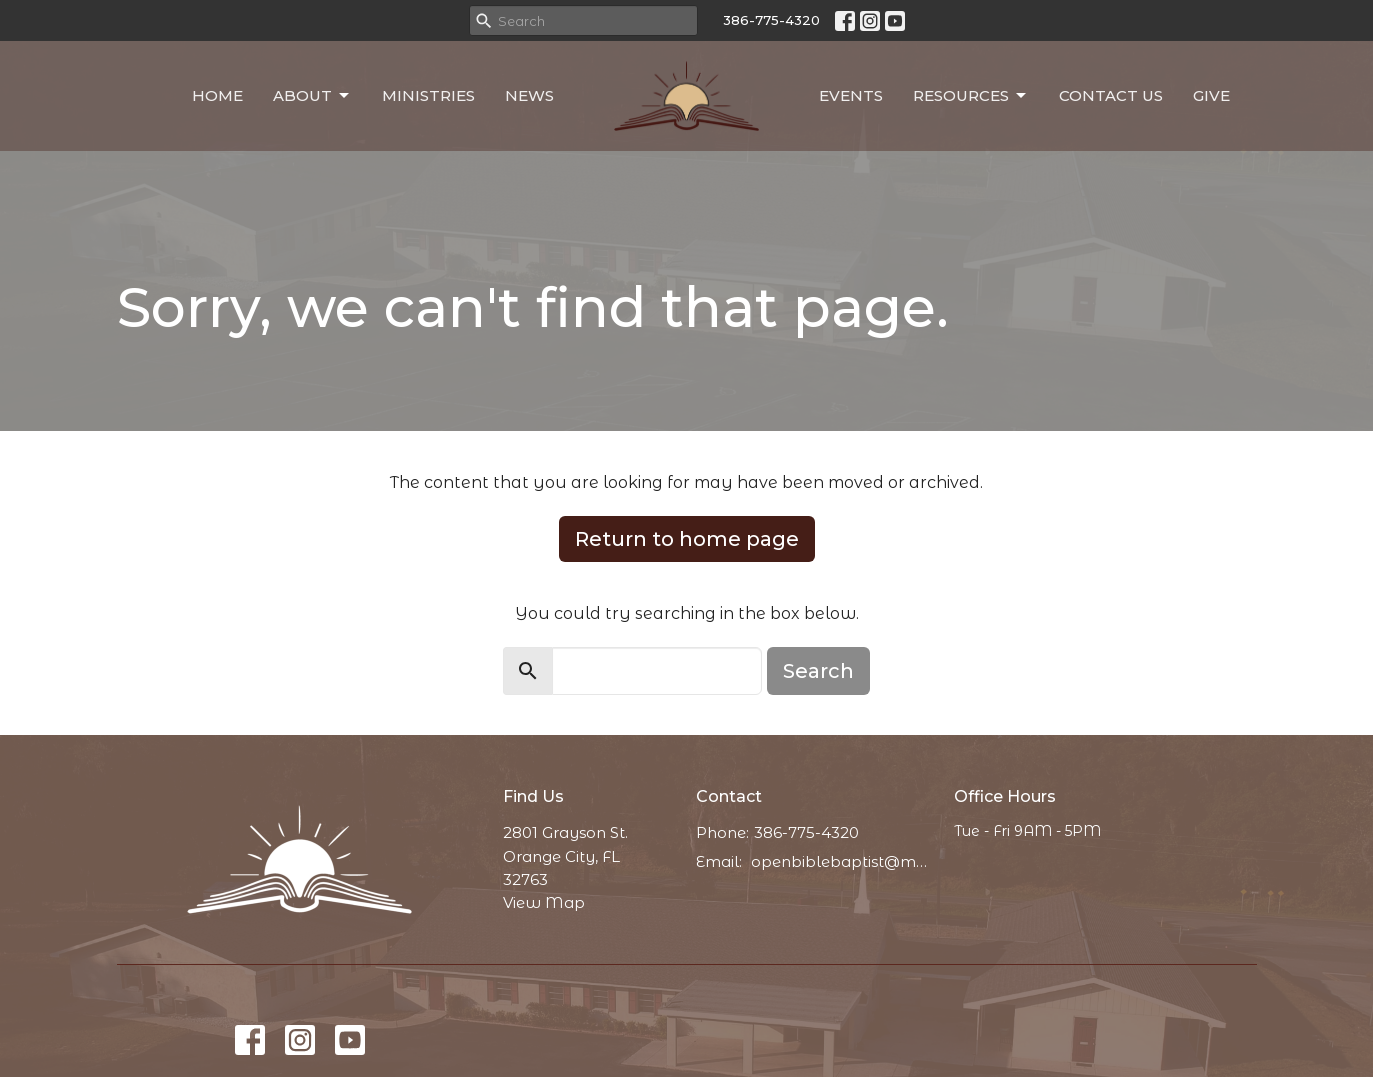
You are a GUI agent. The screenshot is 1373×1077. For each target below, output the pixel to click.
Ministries (428, 95)
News (529, 95)
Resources (971, 96)
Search (818, 671)
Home (217, 95)
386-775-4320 (771, 20)
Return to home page (687, 539)
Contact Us (1111, 95)
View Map (544, 902)
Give (1211, 95)
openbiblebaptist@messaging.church (842, 861)
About (312, 96)
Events (851, 95)
